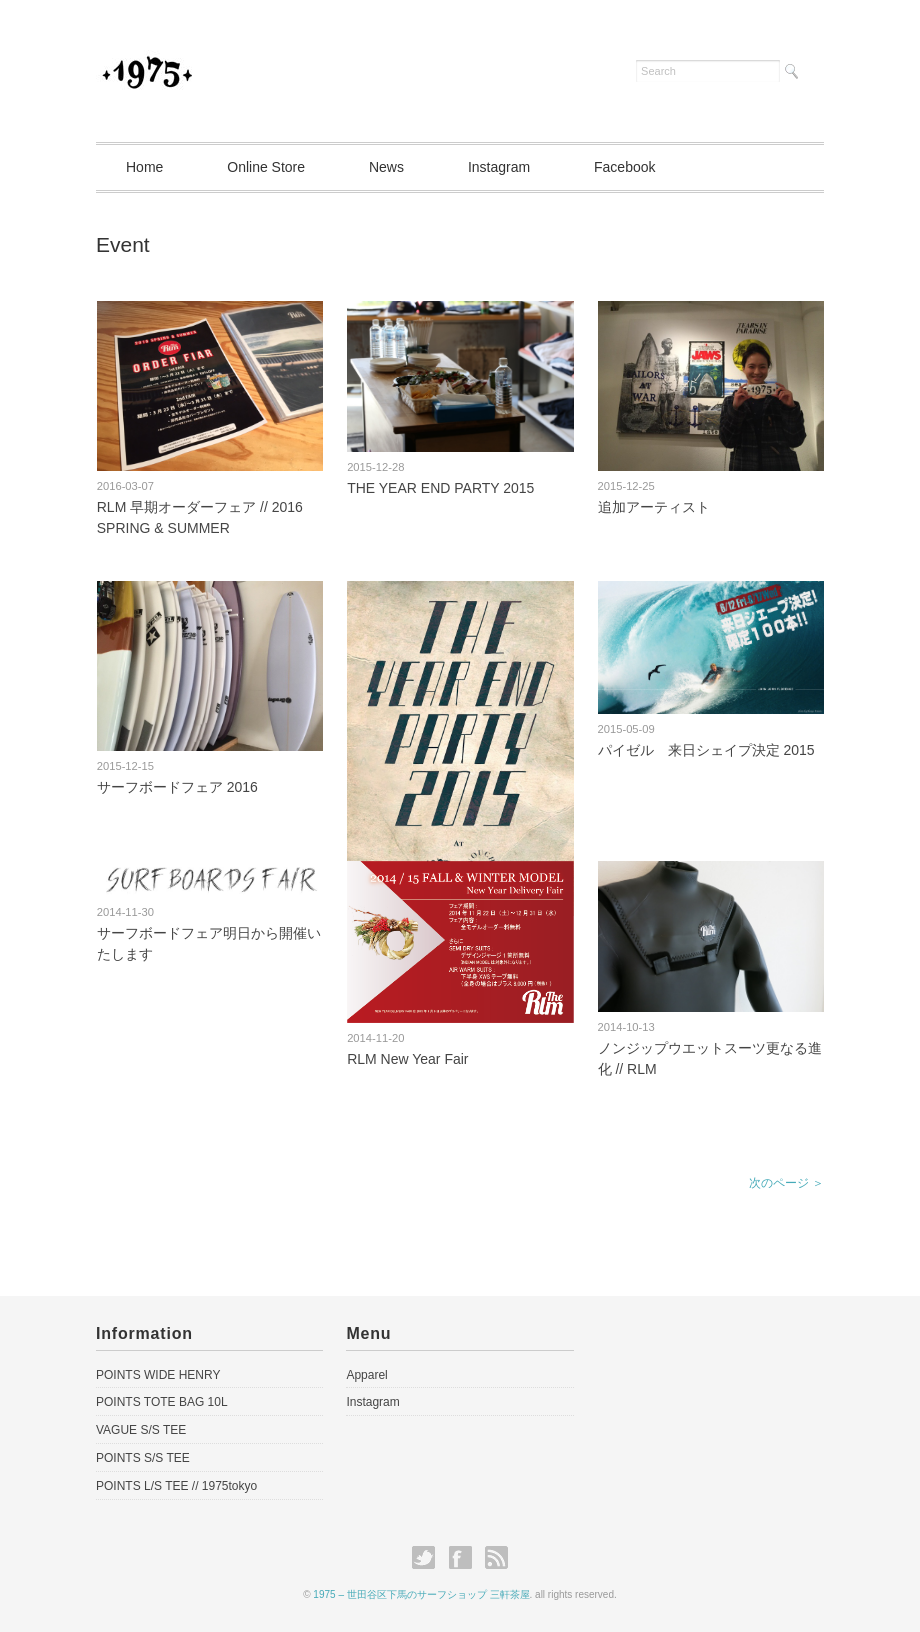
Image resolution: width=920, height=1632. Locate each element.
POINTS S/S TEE (143, 1458)
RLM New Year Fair (407, 1059)
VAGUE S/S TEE (141, 1430)
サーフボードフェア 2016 (177, 787)
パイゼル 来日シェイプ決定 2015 (706, 750)
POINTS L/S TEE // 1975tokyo (176, 1486)
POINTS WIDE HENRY (158, 1375)
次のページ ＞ (786, 1183)
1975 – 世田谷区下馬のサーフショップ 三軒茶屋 (421, 1594)
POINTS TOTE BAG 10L (162, 1402)
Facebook (624, 167)
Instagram (499, 167)
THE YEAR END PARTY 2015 (440, 488)
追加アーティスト (654, 507)
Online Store (266, 167)
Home (144, 167)
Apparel (366, 1375)
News (386, 167)
